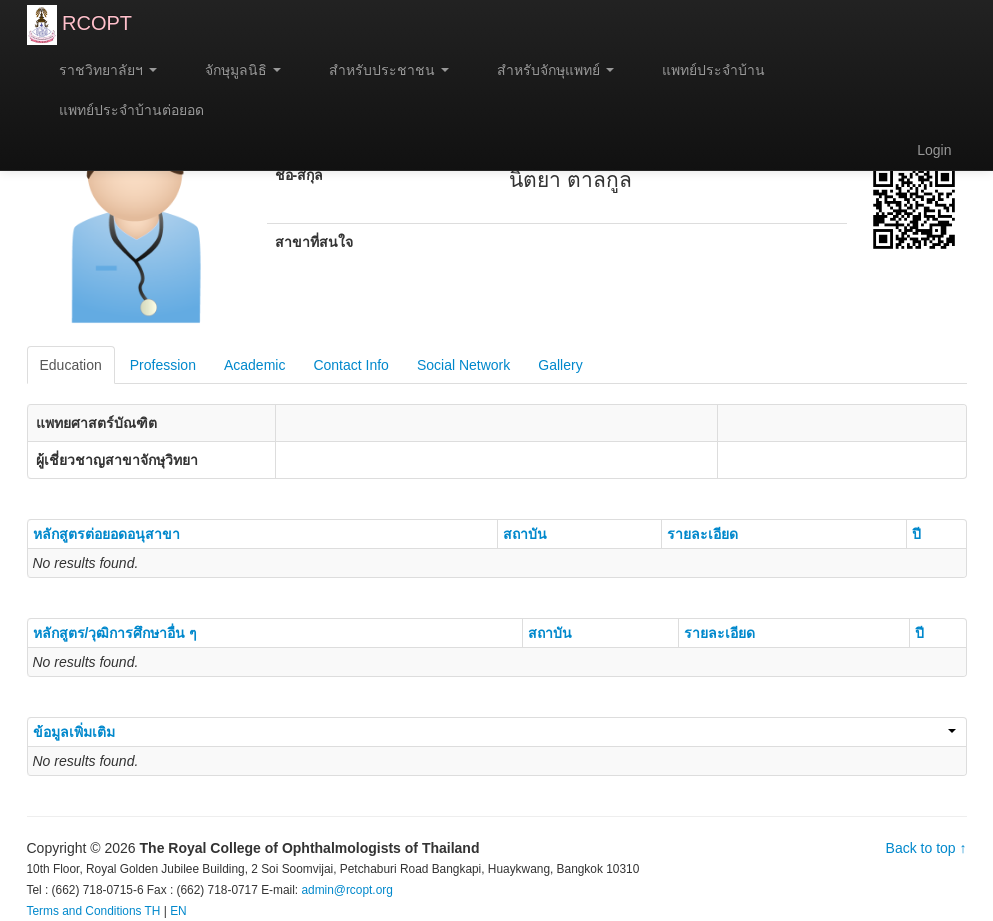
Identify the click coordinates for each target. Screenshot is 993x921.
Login (934, 150)
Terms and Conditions (84, 911)
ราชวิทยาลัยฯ (100, 70)
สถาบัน (525, 534)
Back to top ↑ (926, 848)
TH (153, 911)
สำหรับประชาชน (380, 70)
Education (71, 365)
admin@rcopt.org (346, 890)
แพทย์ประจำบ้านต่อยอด (123, 110)
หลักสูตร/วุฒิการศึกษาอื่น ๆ (115, 633)
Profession (163, 365)
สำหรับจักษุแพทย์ (546, 70)
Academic (254, 365)
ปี (916, 534)
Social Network (463, 365)
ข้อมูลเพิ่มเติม (494, 732)
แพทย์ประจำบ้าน (704, 70)
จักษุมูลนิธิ (234, 70)
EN (178, 911)
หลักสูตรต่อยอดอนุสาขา (106, 534)
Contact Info (351, 365)
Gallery (560, 365)
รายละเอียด (702, 534)
